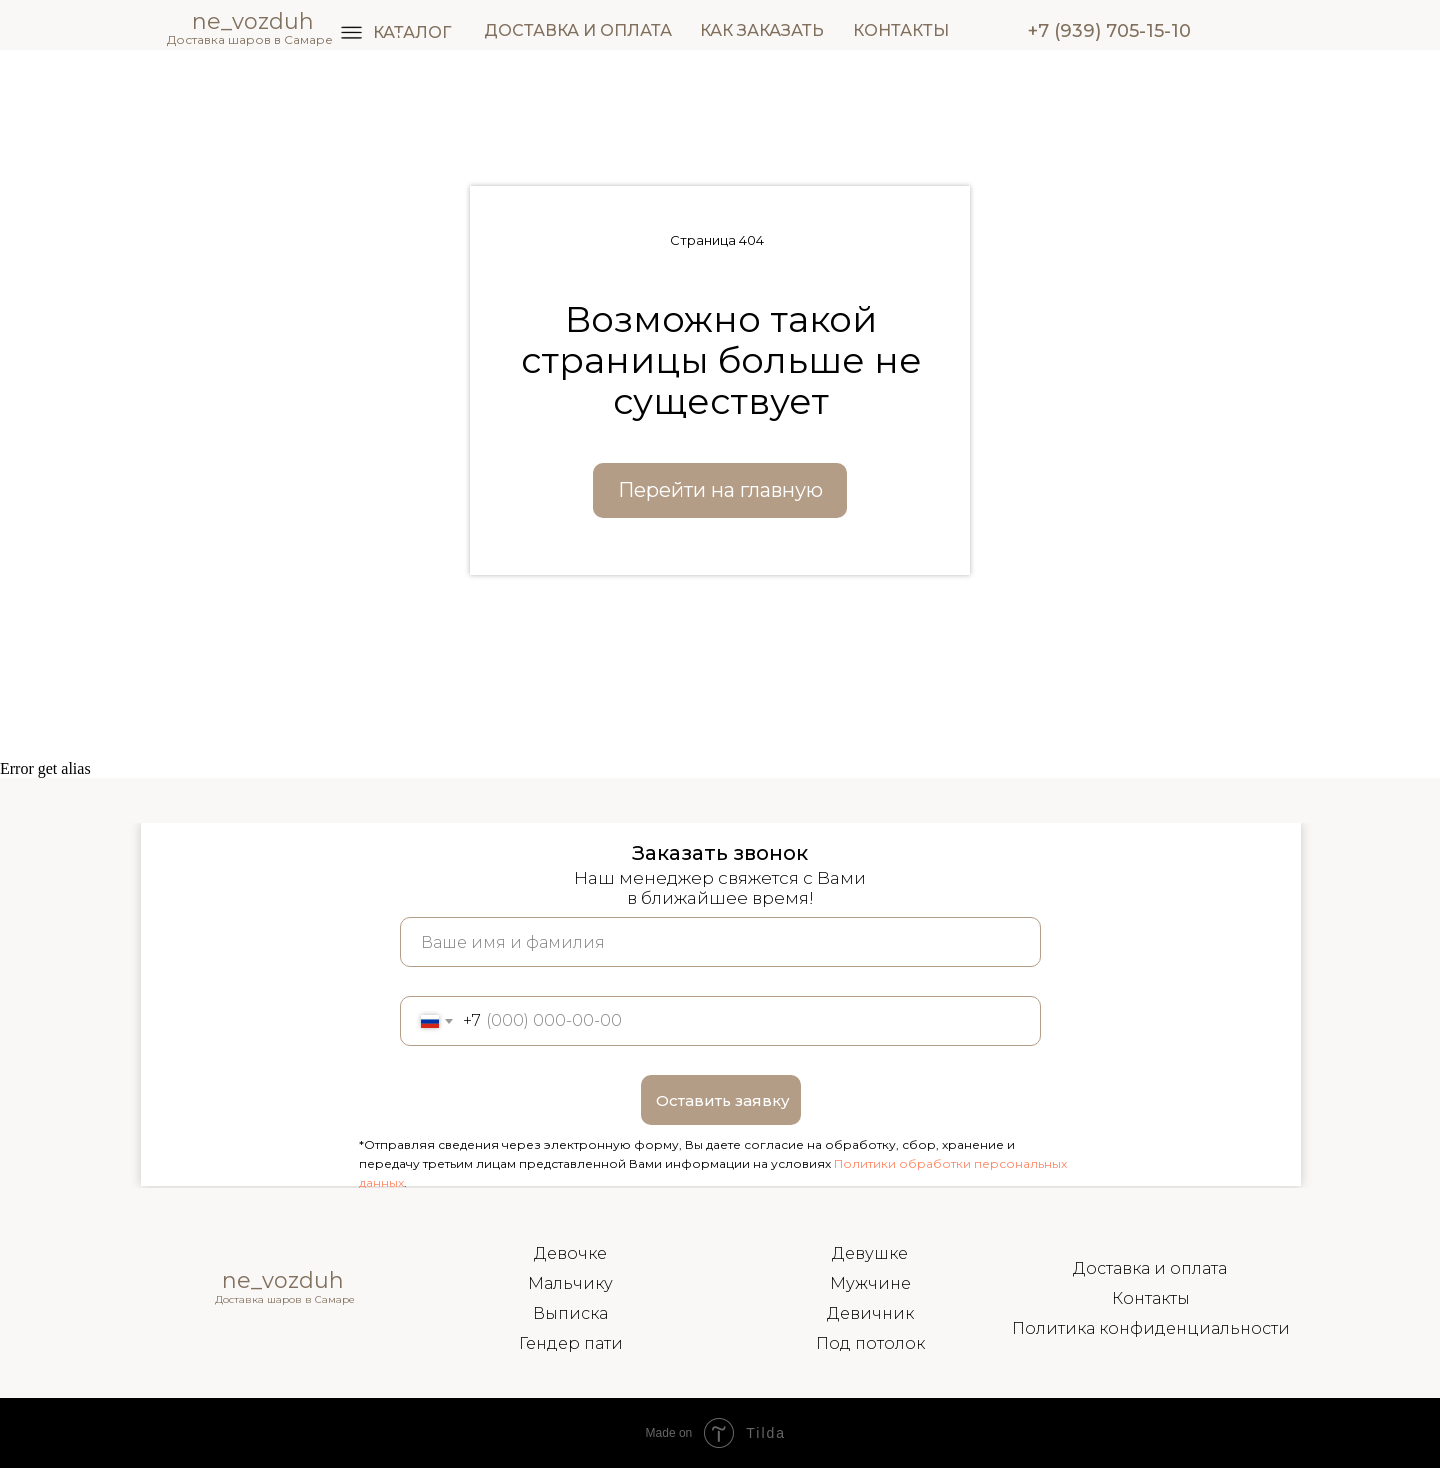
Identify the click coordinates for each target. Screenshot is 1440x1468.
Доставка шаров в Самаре (250, 39)
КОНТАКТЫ (901, 30)
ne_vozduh (283, 1280)
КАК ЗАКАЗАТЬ (762, 30)
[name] (720, 942)
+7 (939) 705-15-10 (1109, 31)
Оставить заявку (723, 1100)
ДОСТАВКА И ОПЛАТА (578, 30)
